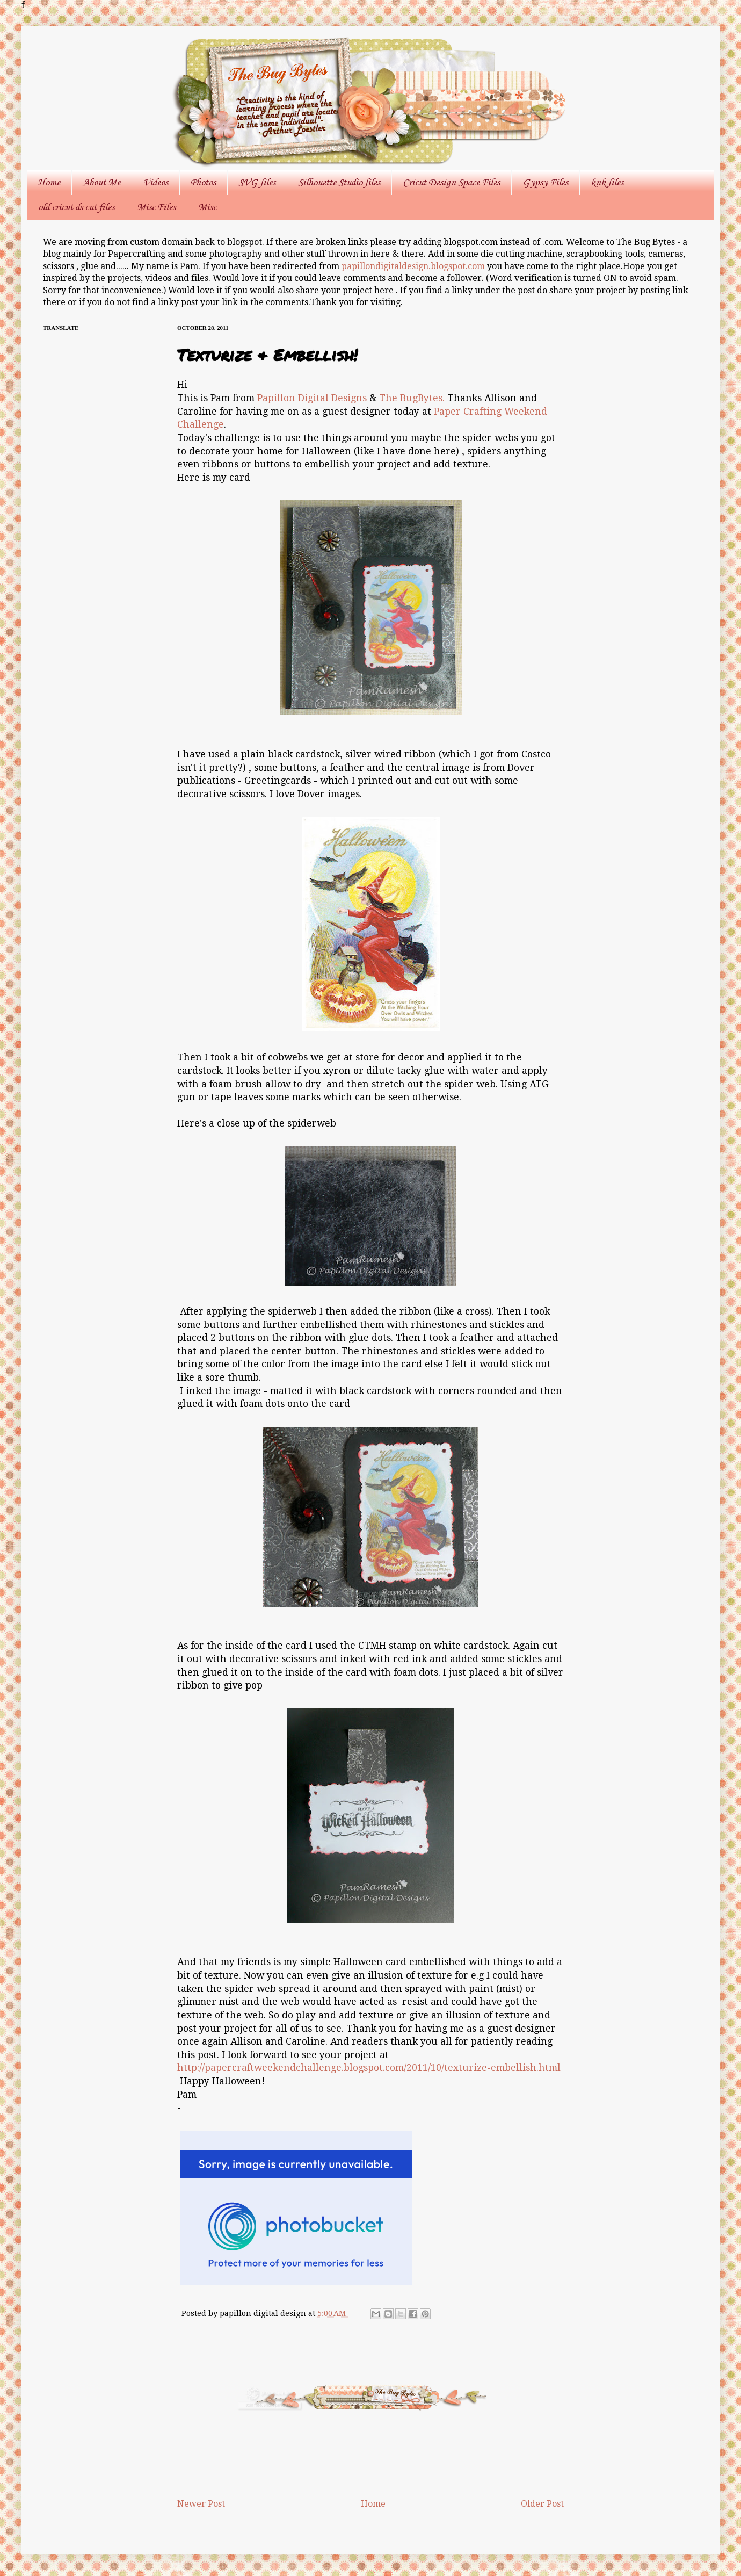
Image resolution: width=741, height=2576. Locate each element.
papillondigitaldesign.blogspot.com (414, 266)
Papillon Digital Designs (312, 398)
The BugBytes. (412, 398)
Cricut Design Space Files (451, 183)
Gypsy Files (545, 183)
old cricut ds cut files (76, 207)
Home (49, 183)
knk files (607, 183)
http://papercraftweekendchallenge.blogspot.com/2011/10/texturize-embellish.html (369, 2067)
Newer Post (201, 2504)
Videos (155, 183)
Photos (203, 183)
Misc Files (156, 207)
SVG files (256, 183)
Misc (207, 207)
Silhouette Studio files (339, 183)
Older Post (542, 2504)
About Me (101, 183)
